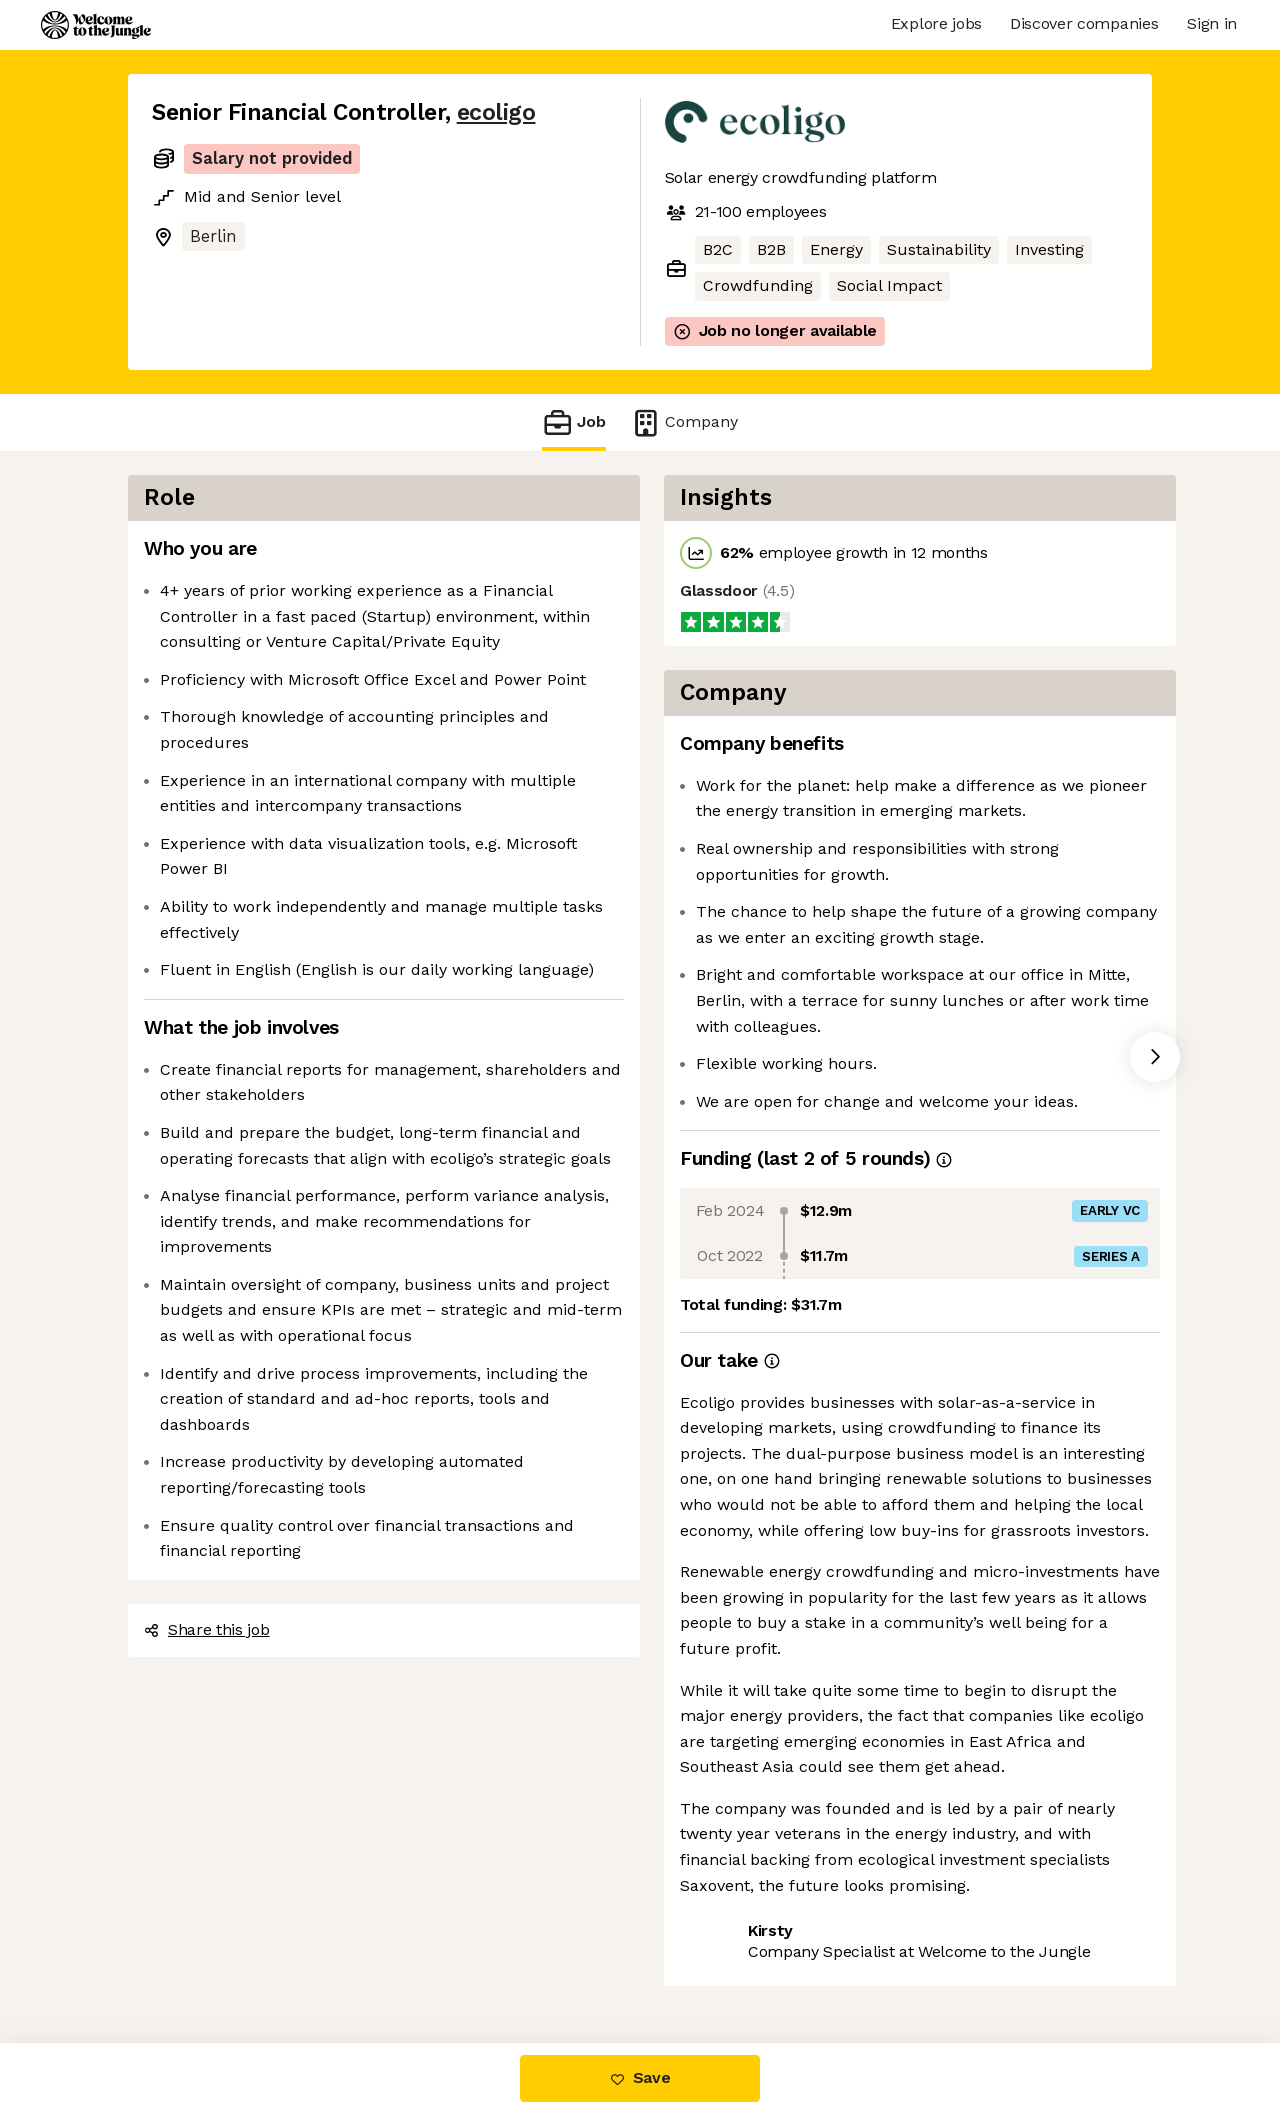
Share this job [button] (207, 1629)
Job (574, 422)
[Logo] (96, 25)
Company (684, 422)
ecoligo (496, 112)
